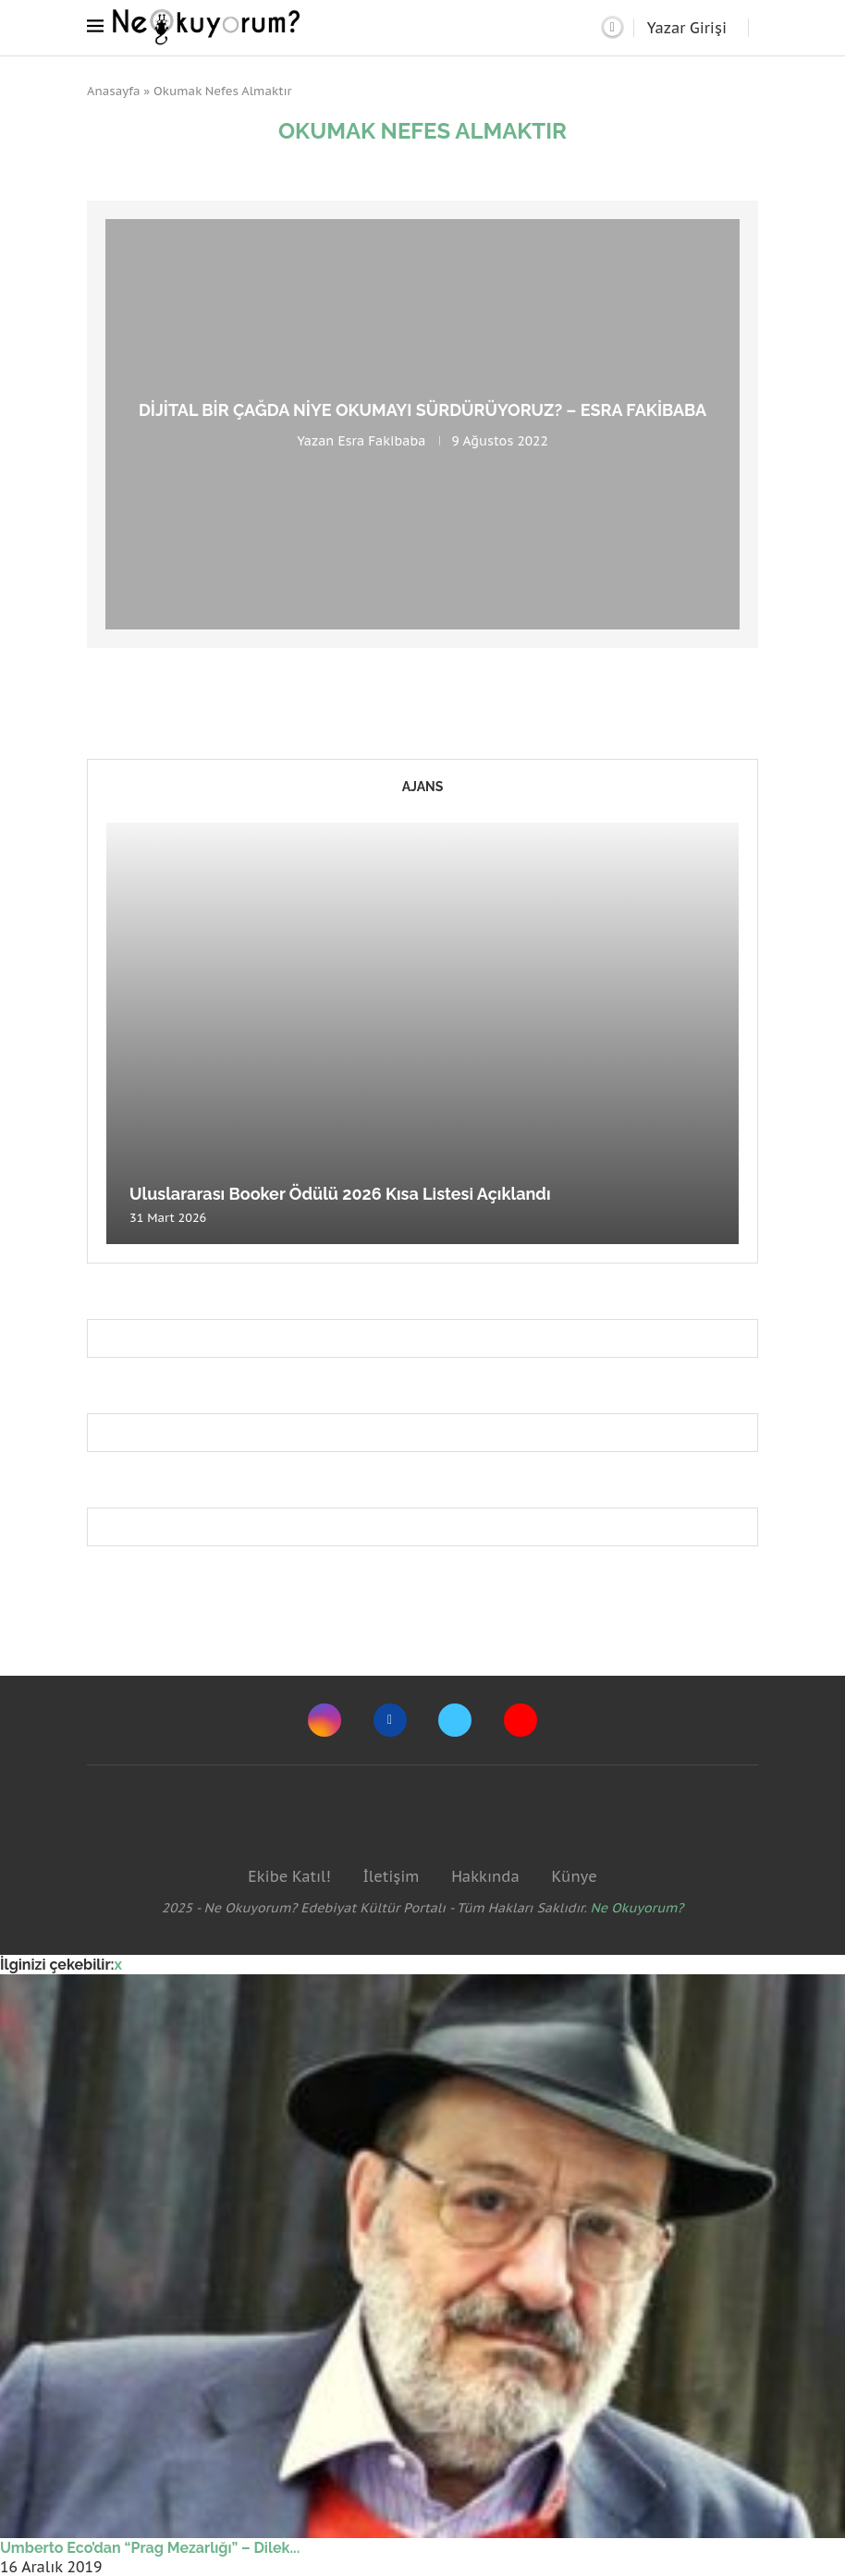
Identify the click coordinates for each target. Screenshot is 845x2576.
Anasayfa (114, 91)
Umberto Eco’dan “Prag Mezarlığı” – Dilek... (150, 2548)
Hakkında (485, 1876)
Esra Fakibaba (381, 441)
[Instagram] (324, 1720)
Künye (573, 1876)
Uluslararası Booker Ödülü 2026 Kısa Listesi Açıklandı (340, 1193)
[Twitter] (454, 1720)
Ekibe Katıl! (289, 1876)
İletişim (390, 1876)
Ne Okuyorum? (637, 1907)
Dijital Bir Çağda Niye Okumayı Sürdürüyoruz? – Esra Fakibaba (422, 410)
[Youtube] (520, 1720)
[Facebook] (390, 1720)
